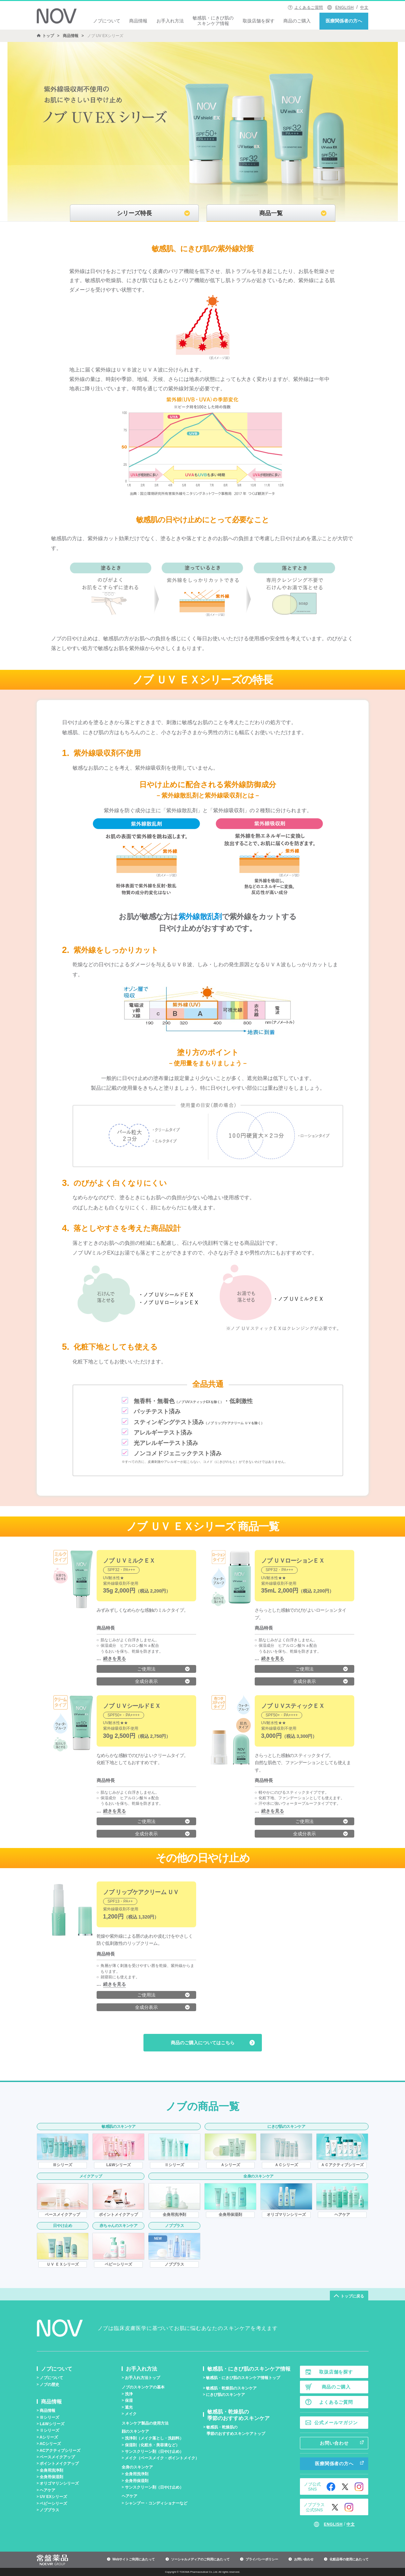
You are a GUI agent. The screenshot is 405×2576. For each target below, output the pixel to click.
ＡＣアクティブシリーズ (342, 2165)
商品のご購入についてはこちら (203, 2042)
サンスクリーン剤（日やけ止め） (154, 2451)
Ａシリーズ (230, 2165)
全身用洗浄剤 (174, 2214)
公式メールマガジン (336, 2422)
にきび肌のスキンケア (225, 2394)
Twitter (345, 2486)
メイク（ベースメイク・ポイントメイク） (162, 2458)
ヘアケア (342, 2214)
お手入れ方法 (170, 20)
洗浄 (129, 2394)
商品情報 (138, 20)
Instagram (359, 2486)
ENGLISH (344, 7)
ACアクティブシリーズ (60, 2450)
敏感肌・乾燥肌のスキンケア (231, 2388)
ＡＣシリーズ (286, 2165)
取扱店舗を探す (259, 20)
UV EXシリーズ (53, 2496)
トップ (48, 35)
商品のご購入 (297, 20)
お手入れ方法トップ (142, 2377)
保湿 (129, 2400)
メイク (131, 2414)
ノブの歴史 (49, 2384)
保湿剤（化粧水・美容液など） (152, 2445)
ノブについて (106, 20)
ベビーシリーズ (118, 2264)
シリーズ (62, 2165)
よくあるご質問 (308, 7)
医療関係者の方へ (344, 20)
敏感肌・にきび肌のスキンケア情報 (213, 20)
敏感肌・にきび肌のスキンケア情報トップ (243, 2377)
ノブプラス (174, 2264)
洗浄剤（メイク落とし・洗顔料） (154, 2438)
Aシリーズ (49, 2437)
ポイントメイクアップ (118, 2214)
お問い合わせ (334, 2443)
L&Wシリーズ (118, 2165)
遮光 (129, 2407)
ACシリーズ (50, 2443)
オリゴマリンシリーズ (286, 2214)
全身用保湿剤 (230, 2214)
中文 (364, 7)
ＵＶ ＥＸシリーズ (63, 2264)
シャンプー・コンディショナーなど (156, 2503)
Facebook (331, 2486)
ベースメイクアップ (62, 2214)
